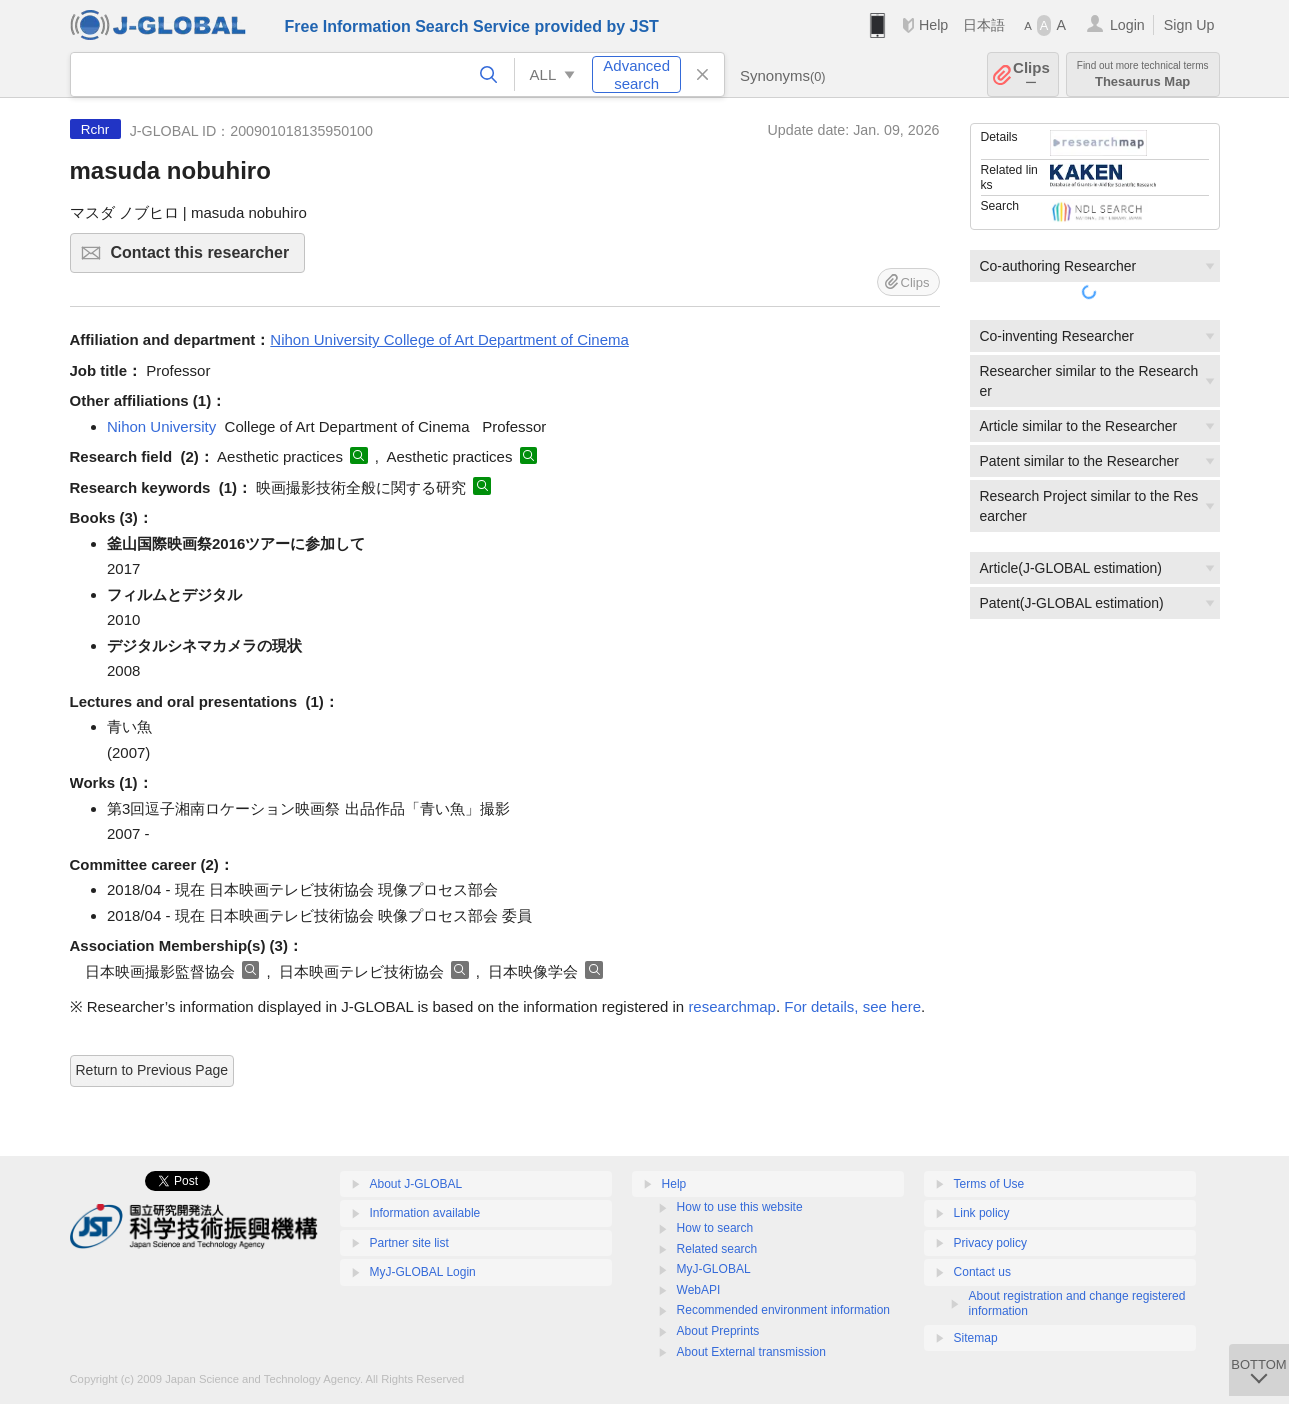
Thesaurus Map (1143, 74)
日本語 (984, 25)
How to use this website (740, 1207)
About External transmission (751, 1352)
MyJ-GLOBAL (714, 1269)
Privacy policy (990, 1243)
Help (933, 25)
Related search (717, 1249)
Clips (1031, 74)
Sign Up (1189, 25)
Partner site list (409, 1243)
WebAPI (699, 1290)
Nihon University (161, 426)
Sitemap (976, 1338)
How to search (715, 1228)
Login (1127, 25)
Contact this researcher (205, 258)
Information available (425, 1213)
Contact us (982, 1272)
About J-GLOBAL (416, 1184)
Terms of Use (989, 1184)
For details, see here (852, 1006)
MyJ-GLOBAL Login (423, 1272)
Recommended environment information (783, 1310)
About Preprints (718, 1331)
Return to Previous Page (152, 1070)
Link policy (982, 1213)
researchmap (732, 1006)
